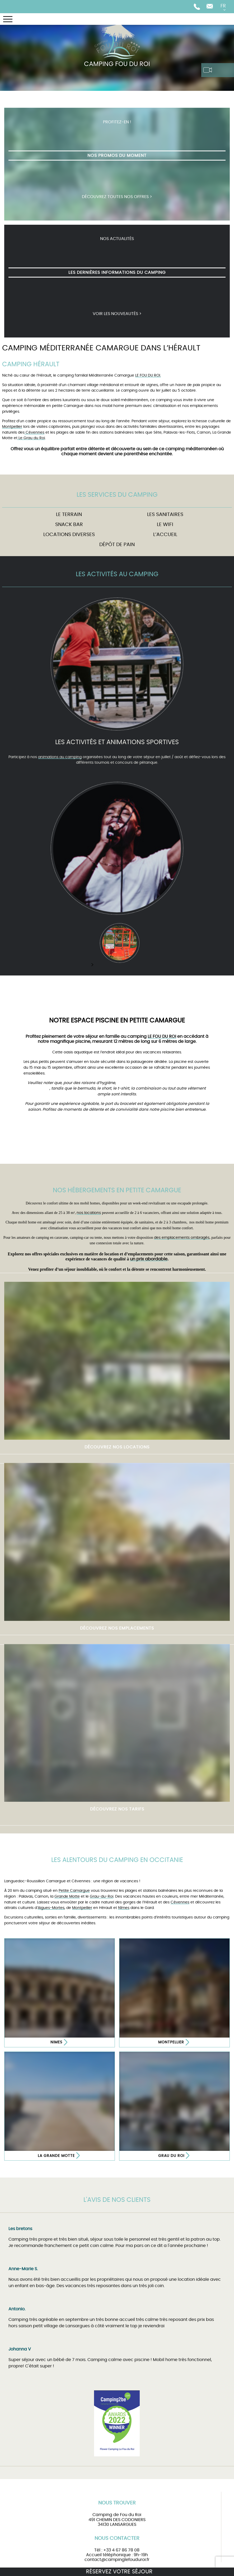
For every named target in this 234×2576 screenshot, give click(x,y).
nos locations (89, 1213)
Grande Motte (67, 1896)
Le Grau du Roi (31, 438)
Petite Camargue (74, 1891)
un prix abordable (148, 1259)
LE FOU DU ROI (162, 1036)
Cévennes (34, 432)
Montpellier (12, 427)
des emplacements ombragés (181, 1238)
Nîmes (123, 1908)
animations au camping (60, 757)
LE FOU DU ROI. (148, 375)
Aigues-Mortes (51, 1908)
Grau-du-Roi (101, 1896)
